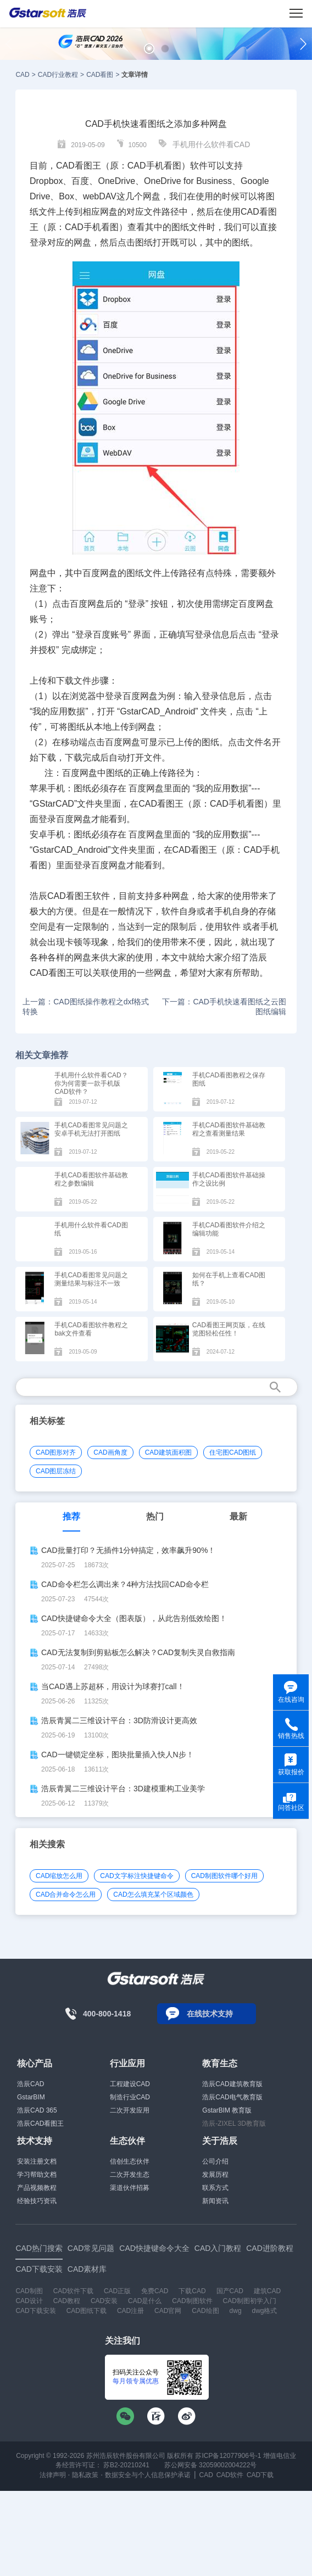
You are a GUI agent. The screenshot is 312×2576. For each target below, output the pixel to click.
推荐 (71, 1516)
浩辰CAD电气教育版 (232, 2097)
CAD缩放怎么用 (59, 1876)
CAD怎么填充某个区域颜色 (153, 1894)
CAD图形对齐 (56, 1452)
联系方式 (215, 2188)
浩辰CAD (30, 2084)
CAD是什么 (144, 2301)
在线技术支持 (210, 2013)
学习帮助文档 (37, 2174)
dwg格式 (264, 2311)
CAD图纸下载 (86, 2311)
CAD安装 (104, 2301)
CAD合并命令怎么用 (66, 1894)
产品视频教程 (37, 2188)
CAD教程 (66, 2301)
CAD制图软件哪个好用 (224, 1876)
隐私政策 (85, 2475)
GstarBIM (31, 2097)
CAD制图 (28, 2291)
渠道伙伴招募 (129, 2188)
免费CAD (154, 2291)
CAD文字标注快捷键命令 (136, 1876)
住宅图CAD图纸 (232, 1452)
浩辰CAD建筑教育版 (232, 2084)
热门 (155, 1516)
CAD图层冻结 (56, 1471)
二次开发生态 (129, 2174)
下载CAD (192, 2291)
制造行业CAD (130, 2097)
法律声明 (53, 2475)
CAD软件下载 (73, 2291)
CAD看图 (99, 75)
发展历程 (215, 2174)
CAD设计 (28, 2301)
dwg (236, 2311)
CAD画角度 (110, 1452)
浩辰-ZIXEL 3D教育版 (234, 2123)
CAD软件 (229, 2475)
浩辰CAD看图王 (40, 2123)
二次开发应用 (129, 2110)
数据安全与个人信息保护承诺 (148, 2475)
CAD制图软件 (192, 2301)
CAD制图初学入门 (249, 2301)
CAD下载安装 (35, 2311)
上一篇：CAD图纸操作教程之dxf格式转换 (86, 1006)
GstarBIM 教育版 (227, 2110)
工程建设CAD (130, 2084)
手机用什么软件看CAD (211, 144)
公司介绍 (215, 2161)
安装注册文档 (37, 2161)
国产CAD (229, 2291)
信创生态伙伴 (129, 2161)
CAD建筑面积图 (168, 1452)
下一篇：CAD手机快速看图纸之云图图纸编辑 (224, 1006)
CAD (22, 75)
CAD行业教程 (58, 75)
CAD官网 (167, 2311)
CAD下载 (260, 2475)
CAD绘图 (205, 2311)
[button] (149, 48)
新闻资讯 (215, 2201)
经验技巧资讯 (37, 2201)
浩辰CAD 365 (37, 2110)
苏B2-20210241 (126, 2465)
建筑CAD (267, 2291)
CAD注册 (130, 2311)
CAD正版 (117, 2291)
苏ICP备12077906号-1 (228, 2456)
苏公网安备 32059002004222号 (209, 2465)
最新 (238, 1516)
